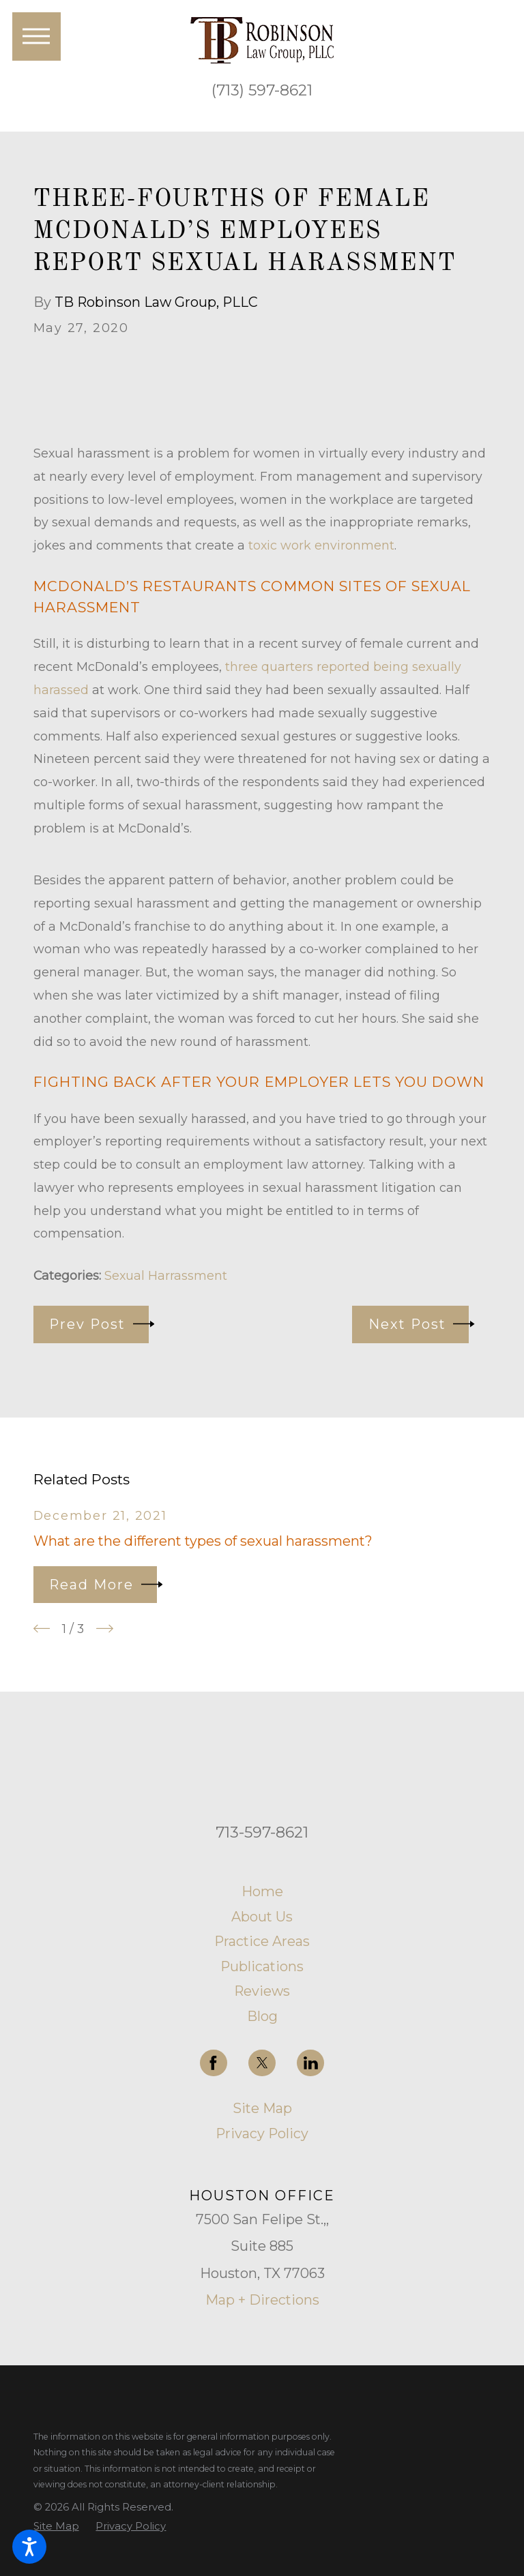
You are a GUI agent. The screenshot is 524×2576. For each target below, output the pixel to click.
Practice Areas (262, 1941)
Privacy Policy (262, 2133)
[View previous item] (41, 1628)
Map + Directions (262, 2300)
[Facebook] (213, 2063)
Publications (262, 1966)
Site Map (262, 2108)
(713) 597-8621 (262, 90)
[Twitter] (262, 2063)
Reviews (262, 1991)
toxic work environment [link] (321, 545)
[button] (29, 2547)
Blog (262, 2016)
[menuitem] (262, 1892)
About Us (262, 1916)
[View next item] (104, 1628)
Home (262, 1891)
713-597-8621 (262, 1832)
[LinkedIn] (310, 2063)
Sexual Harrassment (165, 1275)
